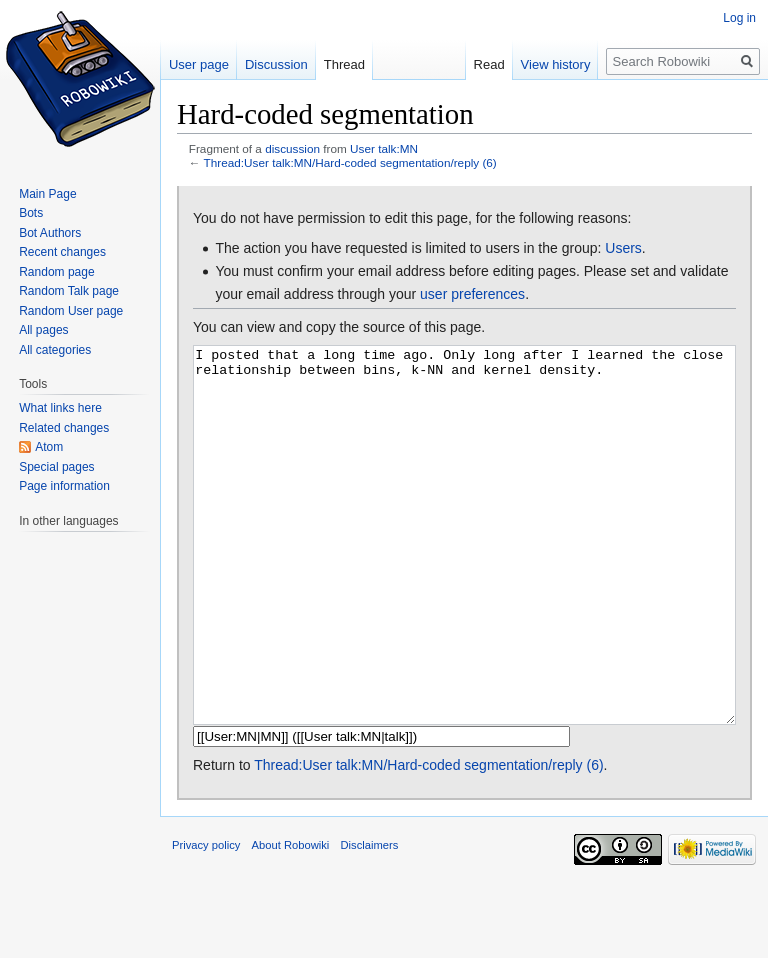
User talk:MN (384, 148)
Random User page (71, 311)
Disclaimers (370, 920)
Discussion (276, 64)
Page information (64, 486)
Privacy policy (206, 920)
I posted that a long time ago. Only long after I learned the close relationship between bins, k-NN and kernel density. (464, 572)
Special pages (56, 467)
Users (623, 248)
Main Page (47, 194)
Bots (31, 213)
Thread (344, 64)
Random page (56, 272)
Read (489, 64)
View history (556, 64)
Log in (739, 18)
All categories (55, 350)
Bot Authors (50, 233)
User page (199, 64)
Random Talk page (69, 291)
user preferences (472, 294)
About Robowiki (291, 920)
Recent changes (62, 252)
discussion (292, 148)
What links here (60, 408)
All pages (43, 330)
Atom (49, 447)
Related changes (64, 428)
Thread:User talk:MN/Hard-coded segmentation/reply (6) (350, 162)
